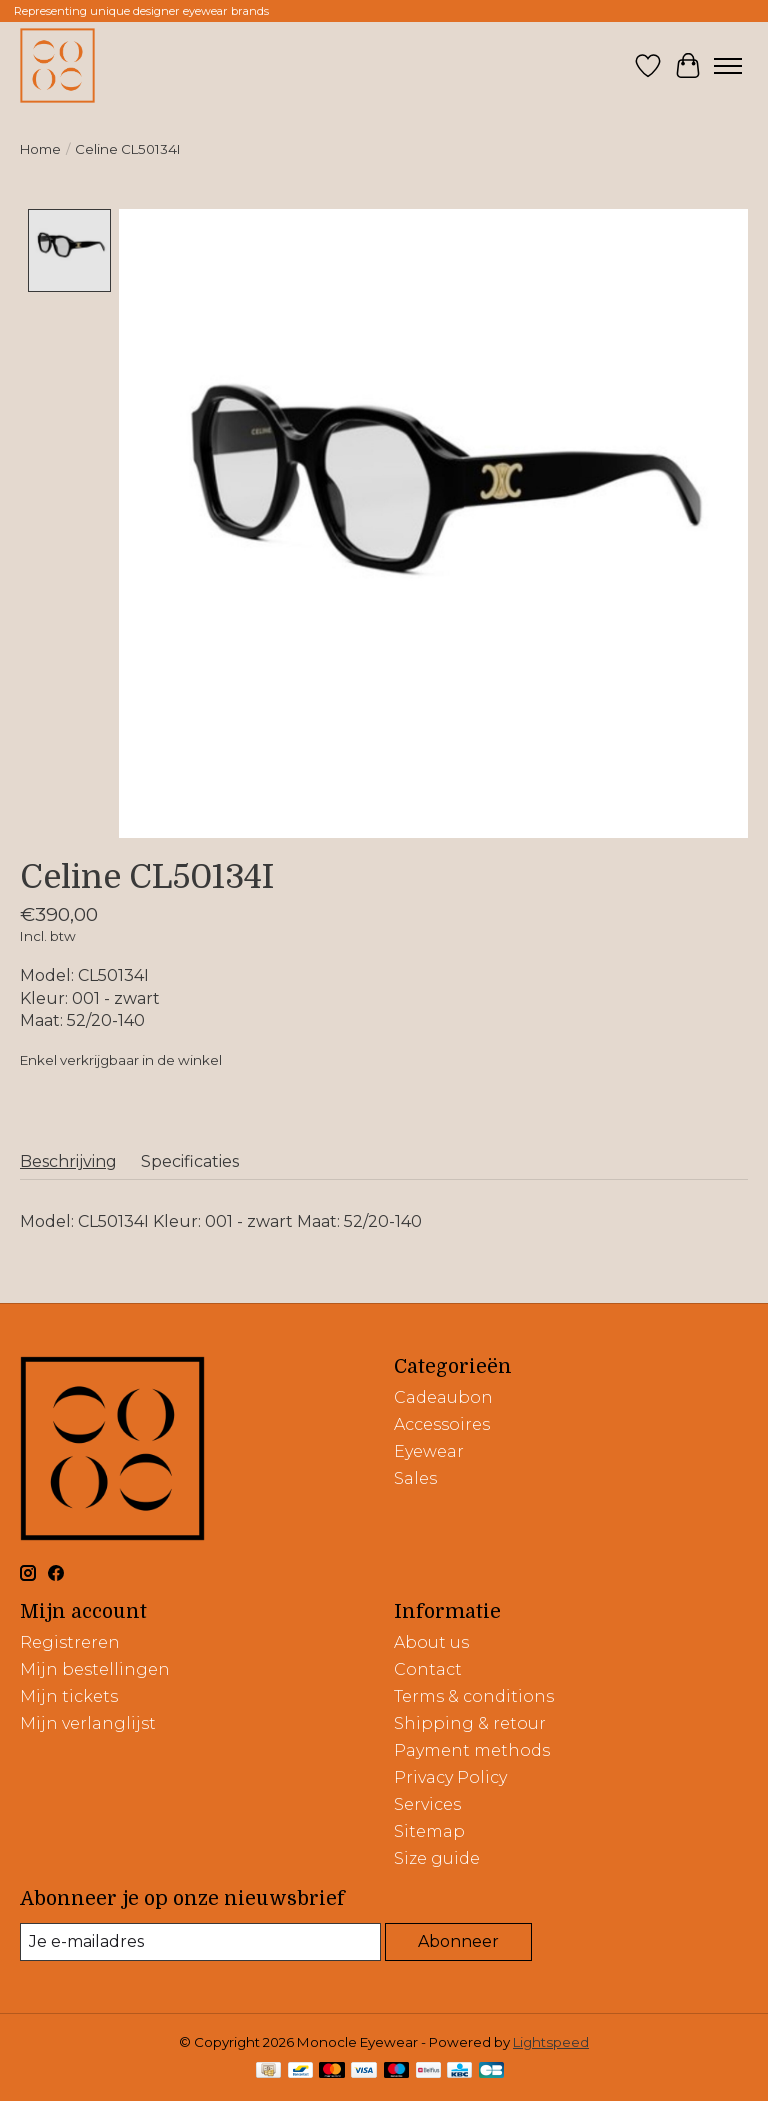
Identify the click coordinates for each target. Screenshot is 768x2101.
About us (431, 1642)
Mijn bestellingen (95, 1669)
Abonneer (458, 1941)
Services (427, 1804)
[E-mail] (200, 1941)
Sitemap (429, 1831)
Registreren (70, 1642)
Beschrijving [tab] (68, 1161)
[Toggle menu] (728, 66)
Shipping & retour (470, 1723)
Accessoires (442, 1424)
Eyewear (429, 1451)
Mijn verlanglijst (88, 1723)
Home (40, 149)
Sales (415, 1478)
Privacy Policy (450, 1777)
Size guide (437, 1858)
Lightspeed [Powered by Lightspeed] (551, 2042)
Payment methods (472, 1750)
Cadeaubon (443, 1397)
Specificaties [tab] (190, 1161)
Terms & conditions (474, 1696)
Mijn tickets (69, 1696)
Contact (428, 1669)
